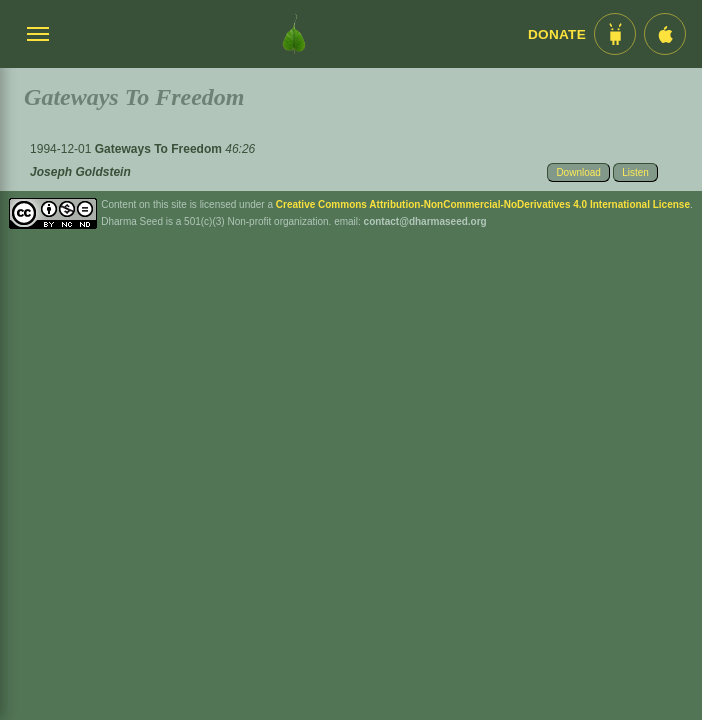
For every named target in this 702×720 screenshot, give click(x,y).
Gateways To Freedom (160, 149)
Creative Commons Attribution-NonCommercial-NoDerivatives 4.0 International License (483, 204)
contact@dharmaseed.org (425, 221)
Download (578, 172)
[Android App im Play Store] (615, 34)
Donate (557, 34)
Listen (635, 172)
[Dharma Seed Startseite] (294, 34)
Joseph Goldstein (80, 172)
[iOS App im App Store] (665, 34)
